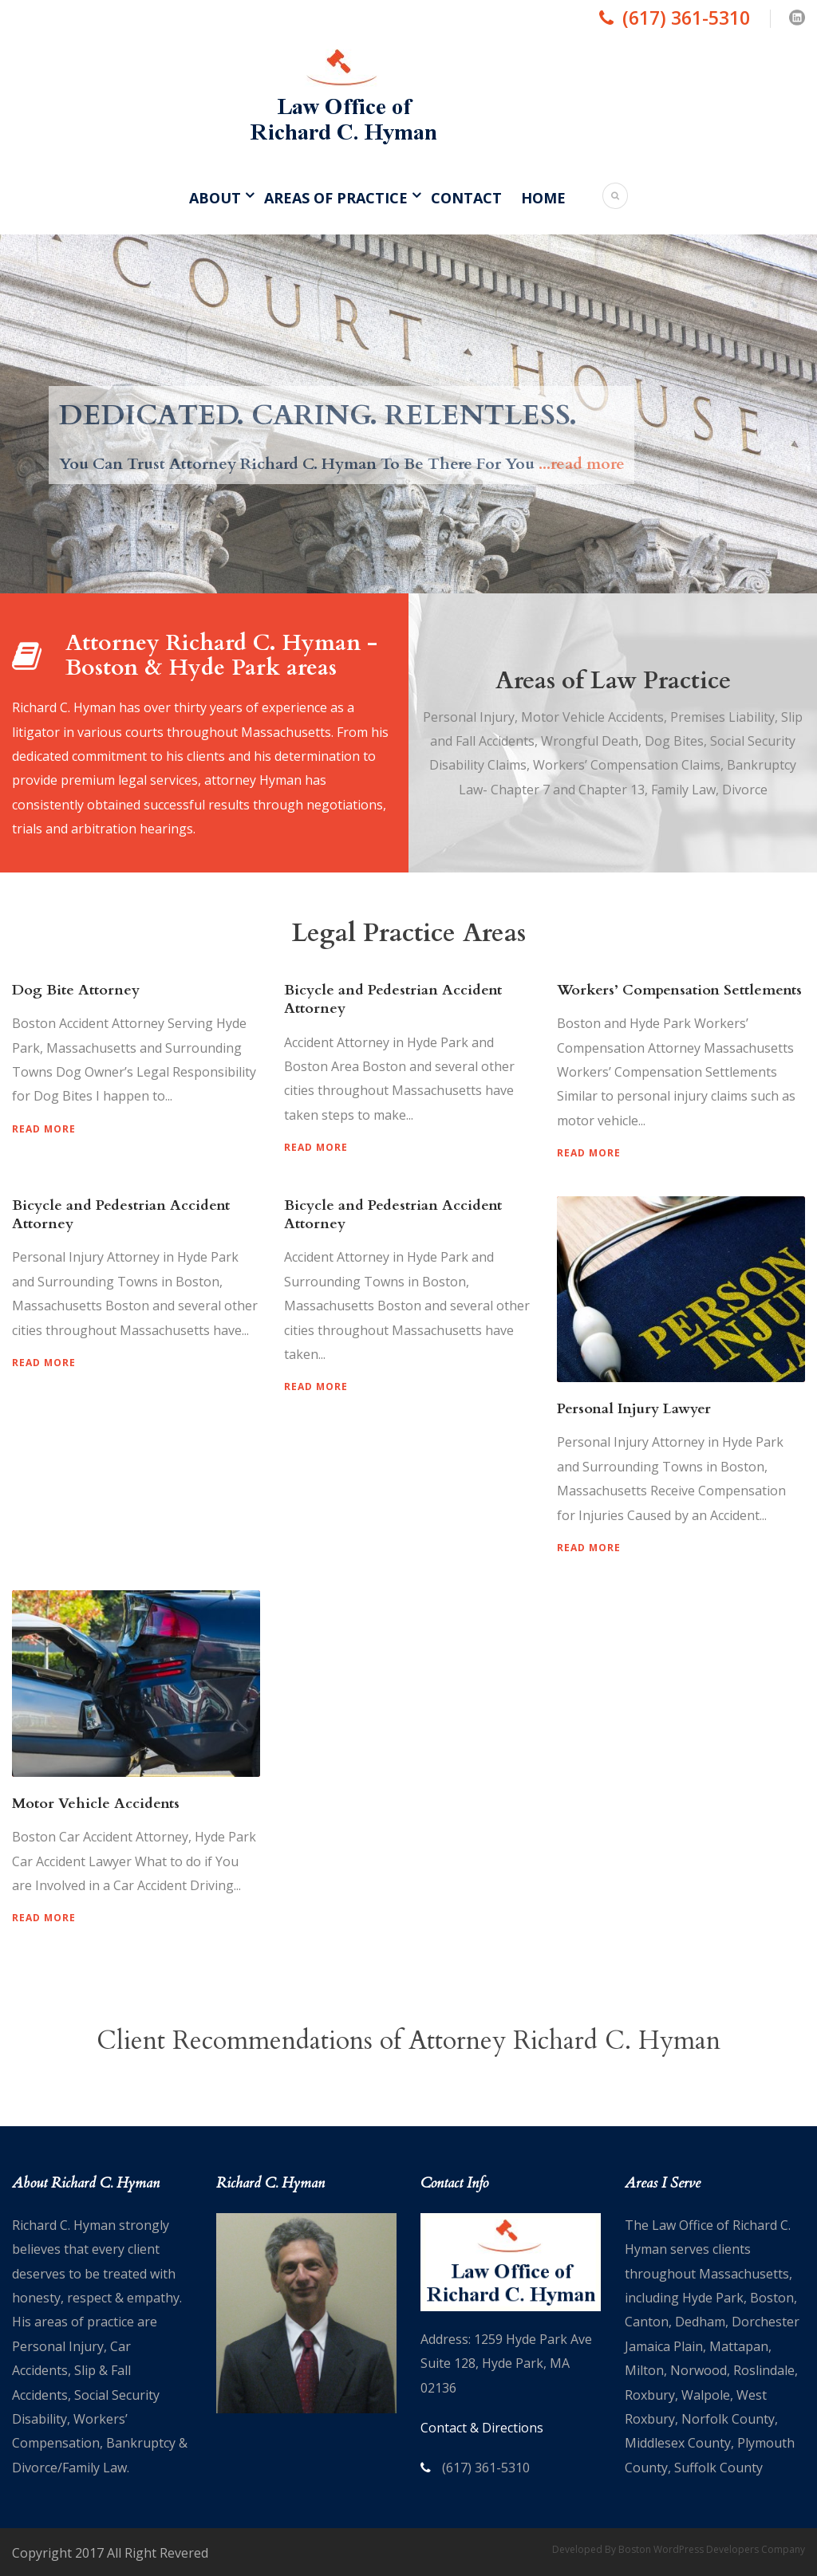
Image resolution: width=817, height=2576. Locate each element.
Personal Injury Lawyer (634, 1409)
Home (543, 197)
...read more (582, 464)
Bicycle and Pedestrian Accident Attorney (393, 999)
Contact (466, 197)
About (215, 197)
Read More (44, 1129)
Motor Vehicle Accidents (96, 1804)
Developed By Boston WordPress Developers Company (678, 2549)
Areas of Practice (336, 197)
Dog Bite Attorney (76, 990)
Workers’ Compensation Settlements (679, 990)
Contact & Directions (481, 2427)
